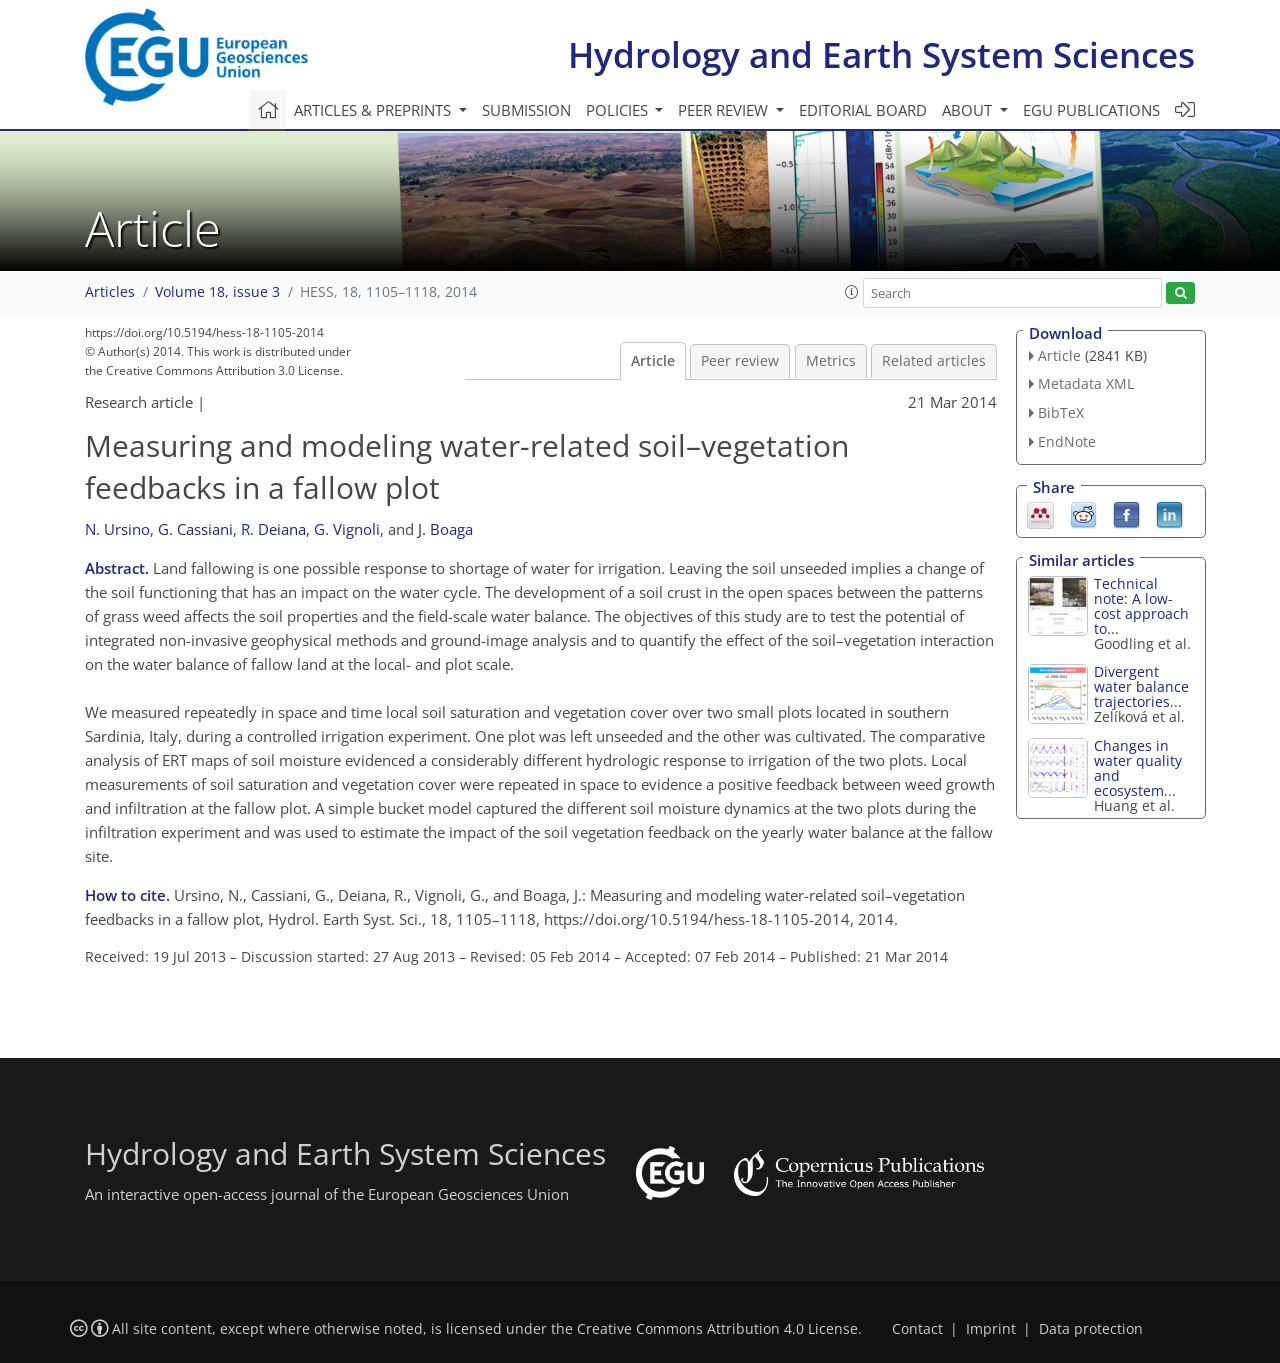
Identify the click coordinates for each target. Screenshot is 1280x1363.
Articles (110, 292)
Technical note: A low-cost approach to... (1141, 606)
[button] (852, 292)
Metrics (831, 361)
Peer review (740, 361)
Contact (917, 1329)
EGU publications (1091, 110)
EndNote (1067, 441)
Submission (526, 110)
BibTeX (1061, 412)
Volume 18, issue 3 (217, 292)
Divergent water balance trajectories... (1141, 686)
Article (653, 361)
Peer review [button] (725, 110)
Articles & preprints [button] (374, 110)
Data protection (1091, 1329)
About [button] (969, 110)
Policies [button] (619, 110)
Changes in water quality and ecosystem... (1138, 768)
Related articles (934, 361)
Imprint (991, 1329)
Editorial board (863, 110)
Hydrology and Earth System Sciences (881, 54)
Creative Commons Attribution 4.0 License (717, 1329)
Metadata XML (1086, 383)
